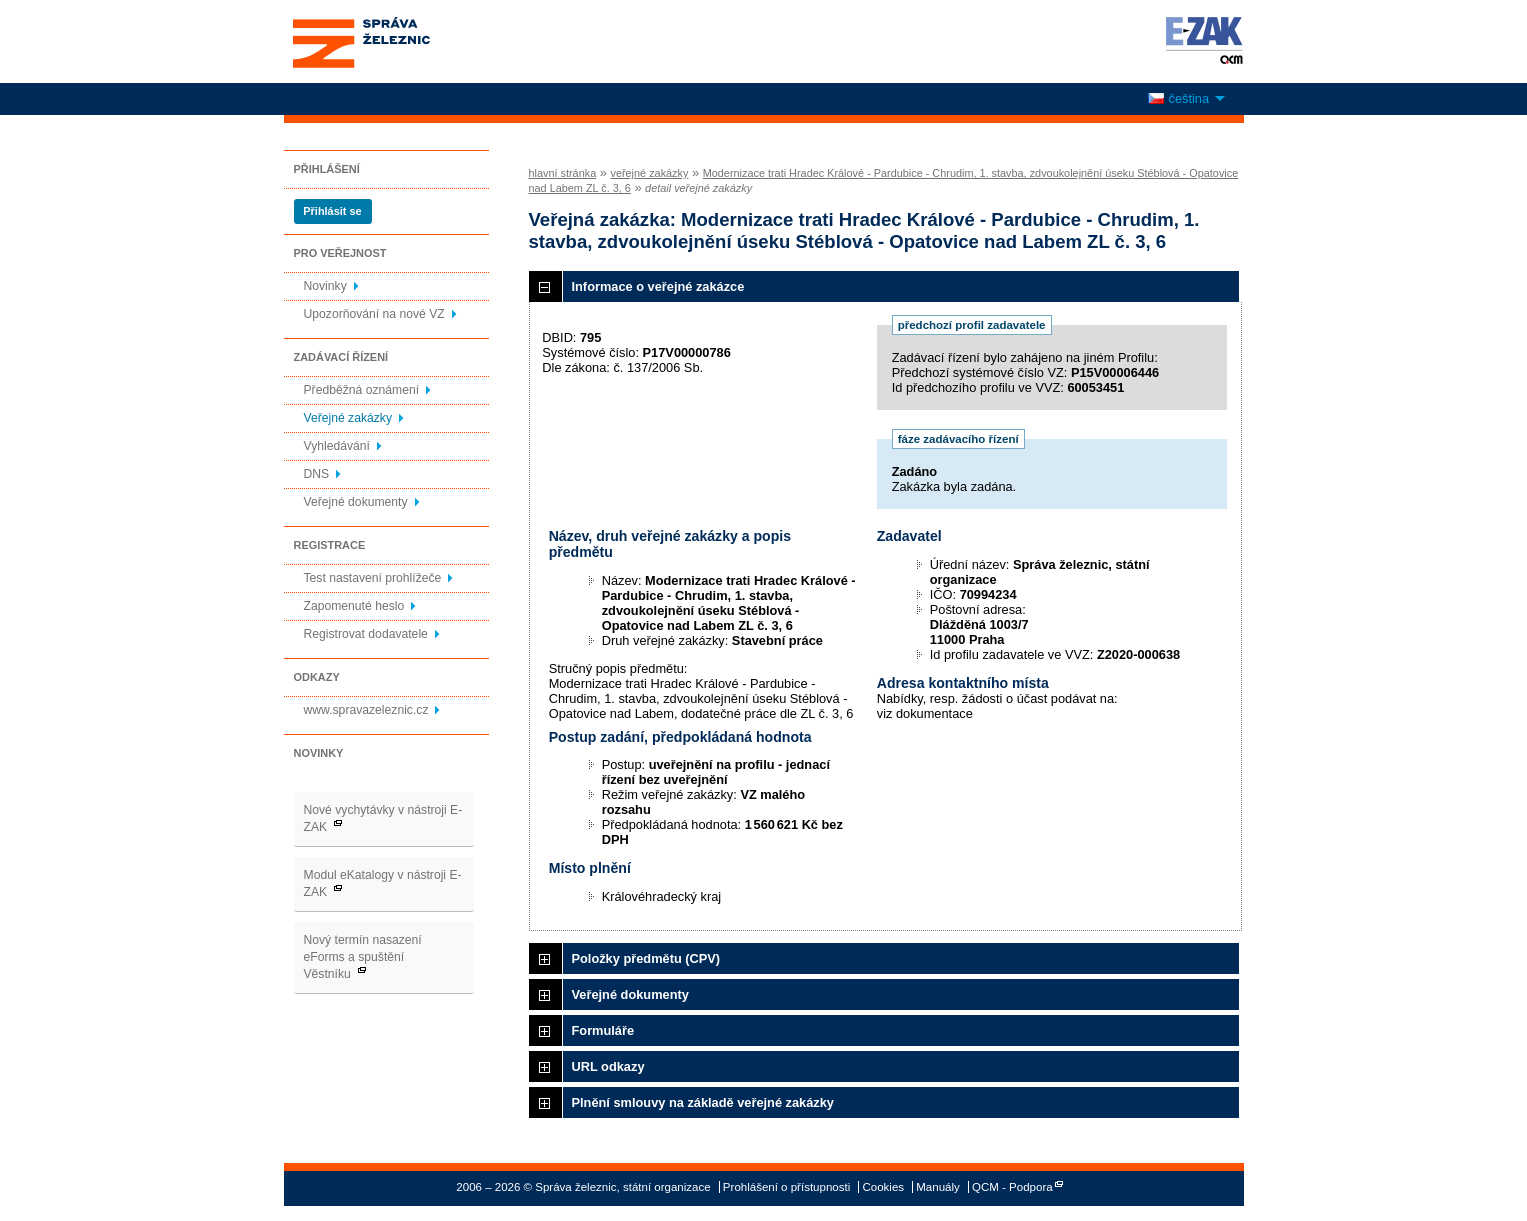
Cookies (883, 1187)
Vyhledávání (337, 446)
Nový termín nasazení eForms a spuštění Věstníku (363, 957)
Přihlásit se (332, 211)
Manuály (938, 1187)
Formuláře (603, 1030)
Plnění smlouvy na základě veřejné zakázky (703, 1102)
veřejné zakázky (649, 173)
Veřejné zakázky (348, 418)
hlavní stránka (563, 173)
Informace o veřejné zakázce (658, 286)
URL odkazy (608, 1066)
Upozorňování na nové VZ (374, 314)
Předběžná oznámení (362, 390)
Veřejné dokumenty (356, 502)
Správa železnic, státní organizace (398, 41)
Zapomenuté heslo (354, 606)
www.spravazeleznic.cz (366, 710)
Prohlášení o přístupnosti (786, 1187)
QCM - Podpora (1012, 1187)
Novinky (325, 286)
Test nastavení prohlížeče (373, 578)
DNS (317, 474)
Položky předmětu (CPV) (646, 958)
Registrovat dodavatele (366, 634)
